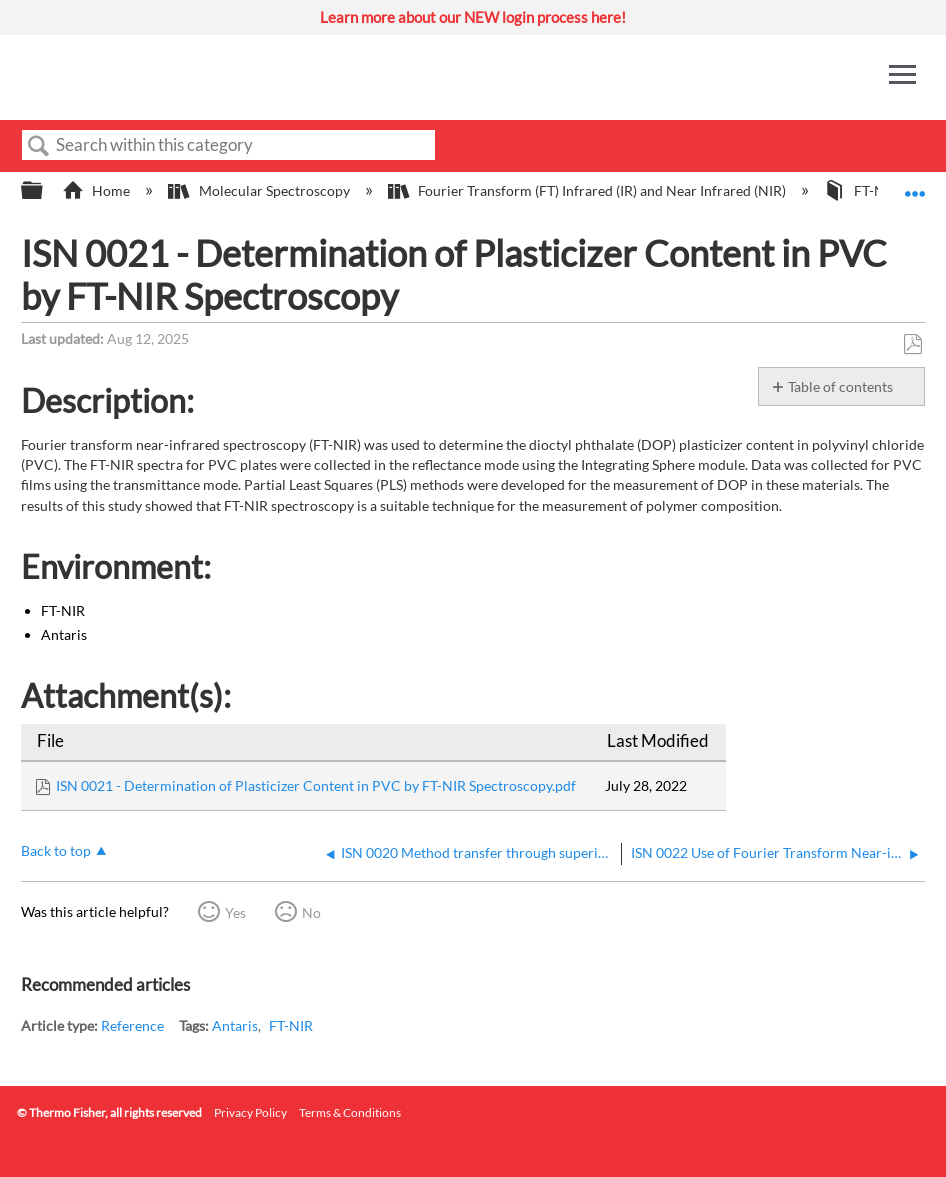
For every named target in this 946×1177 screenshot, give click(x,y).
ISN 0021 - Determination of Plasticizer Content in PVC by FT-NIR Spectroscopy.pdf (316, 785)
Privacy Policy (250, 1112)
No (311, 912)
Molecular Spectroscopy (260, 190)
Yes (235, 912)
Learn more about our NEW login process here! (473, 17)
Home (97, 190)
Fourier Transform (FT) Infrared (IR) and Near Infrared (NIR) (588, 190)
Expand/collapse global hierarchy (45, 191)
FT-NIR (291, 1025)
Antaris (235, 1025)
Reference (132, 1025)
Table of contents (840, 386)
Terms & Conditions (350, 1112)
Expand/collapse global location (915, 184)
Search (39, 146)
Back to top (56, 850)
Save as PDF (912, 344)
